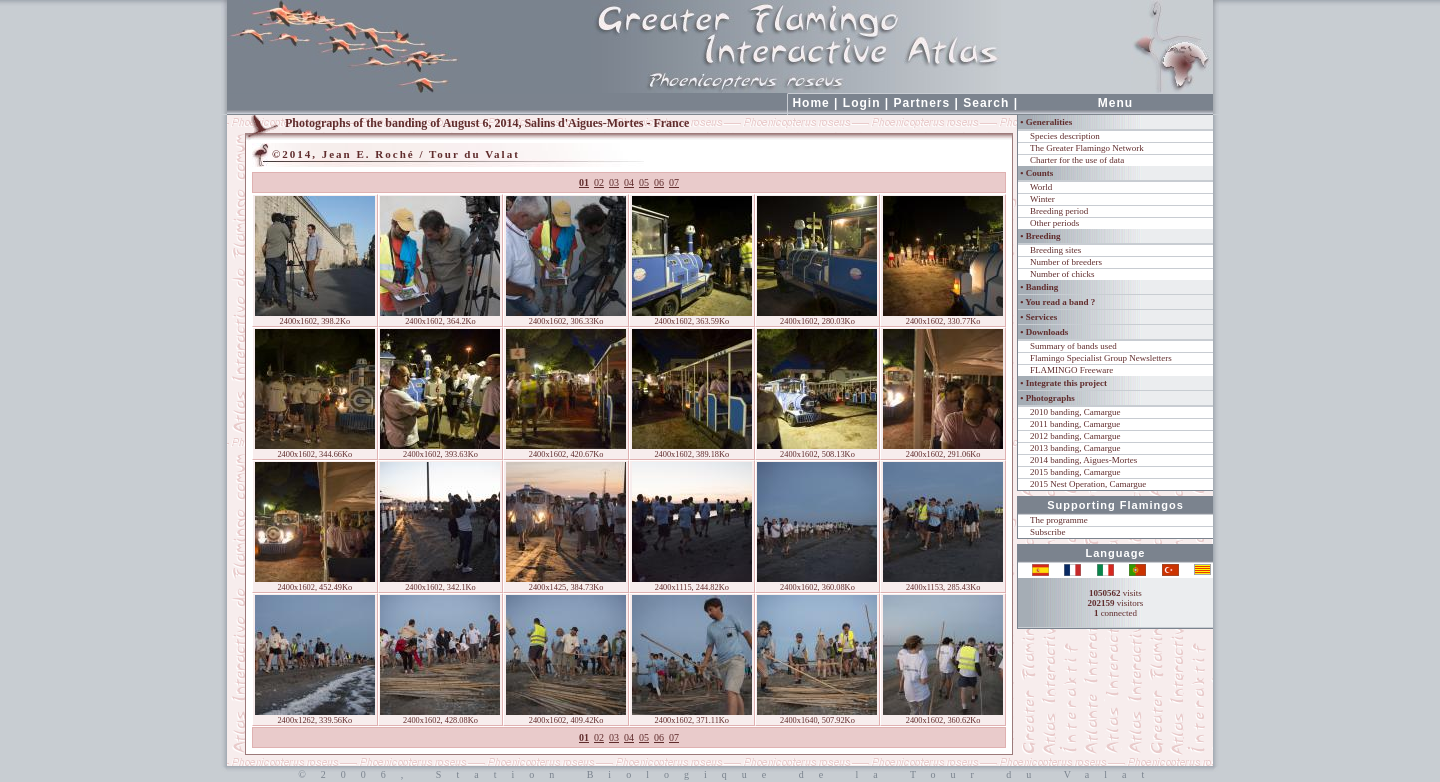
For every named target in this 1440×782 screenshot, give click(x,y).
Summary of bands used (1073, 346)
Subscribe (1048, 532)
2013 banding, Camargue (1075, 448)
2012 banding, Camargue (1075, 436)
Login (862, 103)
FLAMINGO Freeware (1071, 370)
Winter (1042, 199)
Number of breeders (1066, 262)
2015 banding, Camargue (1075, 472)
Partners (922, 103)
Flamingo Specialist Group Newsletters (1101, 358)
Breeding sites (1055, 250)
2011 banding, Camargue (1075, 424)
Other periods (1054, 223)
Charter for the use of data (1077, 160)
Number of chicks (1062, 274)
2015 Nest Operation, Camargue (1088, 484)
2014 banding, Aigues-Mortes (1083, 460)
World (1041, 187)
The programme (1059, 520)
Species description (1065, 136)
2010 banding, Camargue (1075, 412)
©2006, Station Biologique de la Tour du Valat (720, 774)
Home (810, 103)
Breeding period (1059, 211)
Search (986, 103)
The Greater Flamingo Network (1087, 148)
